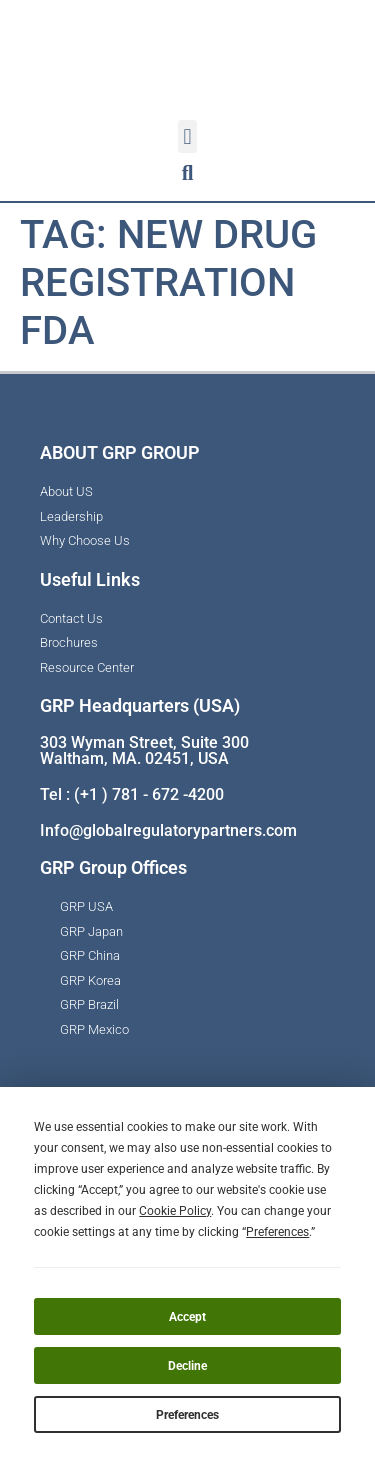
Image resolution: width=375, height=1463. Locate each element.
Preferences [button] (277, 1232)
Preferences (187, 1415)
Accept (187, 1317)
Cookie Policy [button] (175, 1211)
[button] (187, 136)
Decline (187, 1366)
